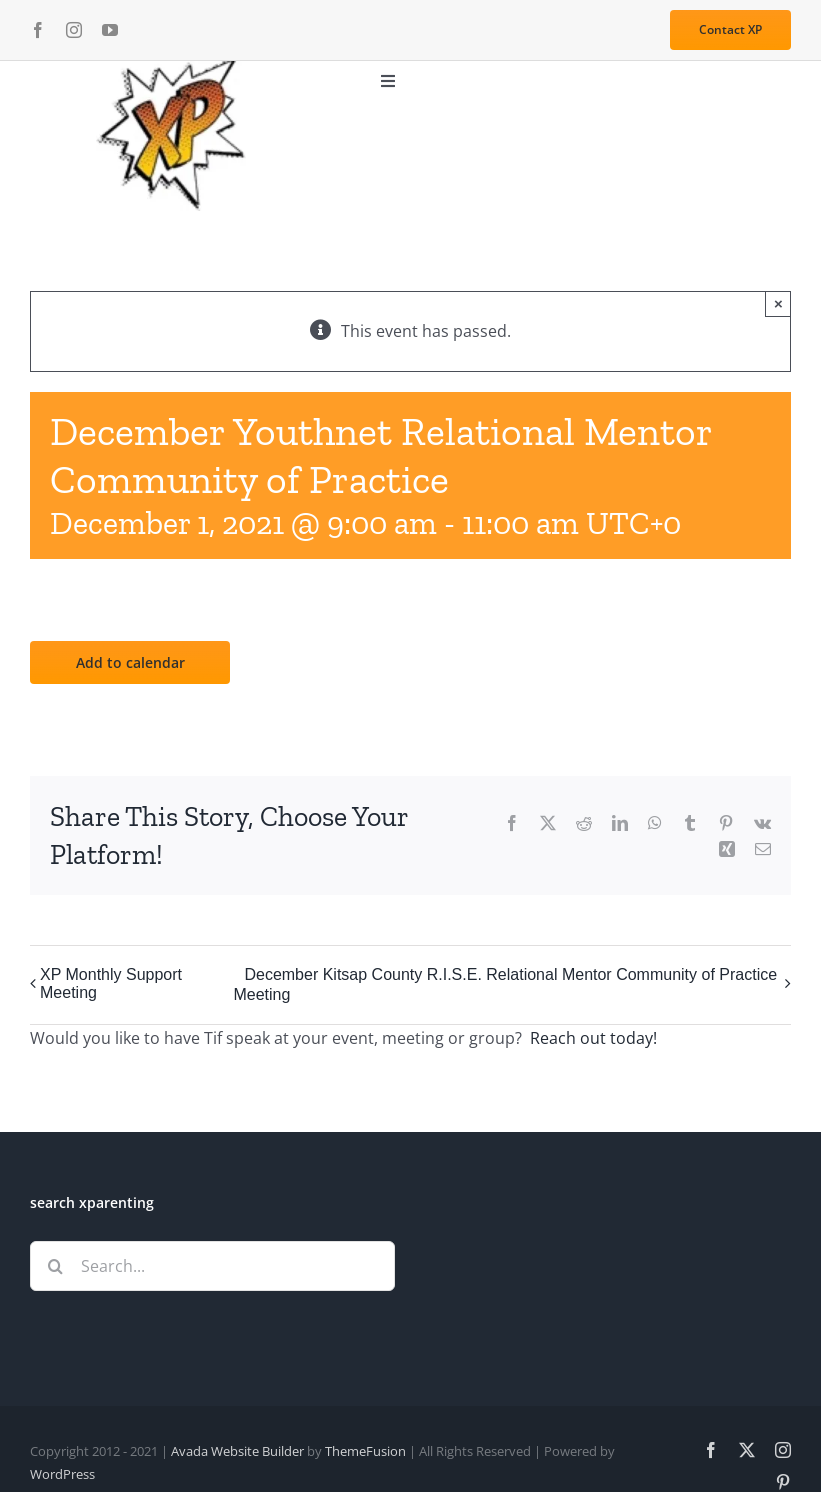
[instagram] (74, 30)
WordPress (62, 1474)
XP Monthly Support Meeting (111, 983)
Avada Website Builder (237, 1451)
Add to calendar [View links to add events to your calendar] (130, 662)
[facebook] (38, 30)
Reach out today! (593, 1038)
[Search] (55, 1266)
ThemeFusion (365, 1451)
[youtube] (110, 30)
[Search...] (212, 1266)
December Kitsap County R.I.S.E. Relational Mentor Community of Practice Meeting (505, 984)
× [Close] (778, 303)
